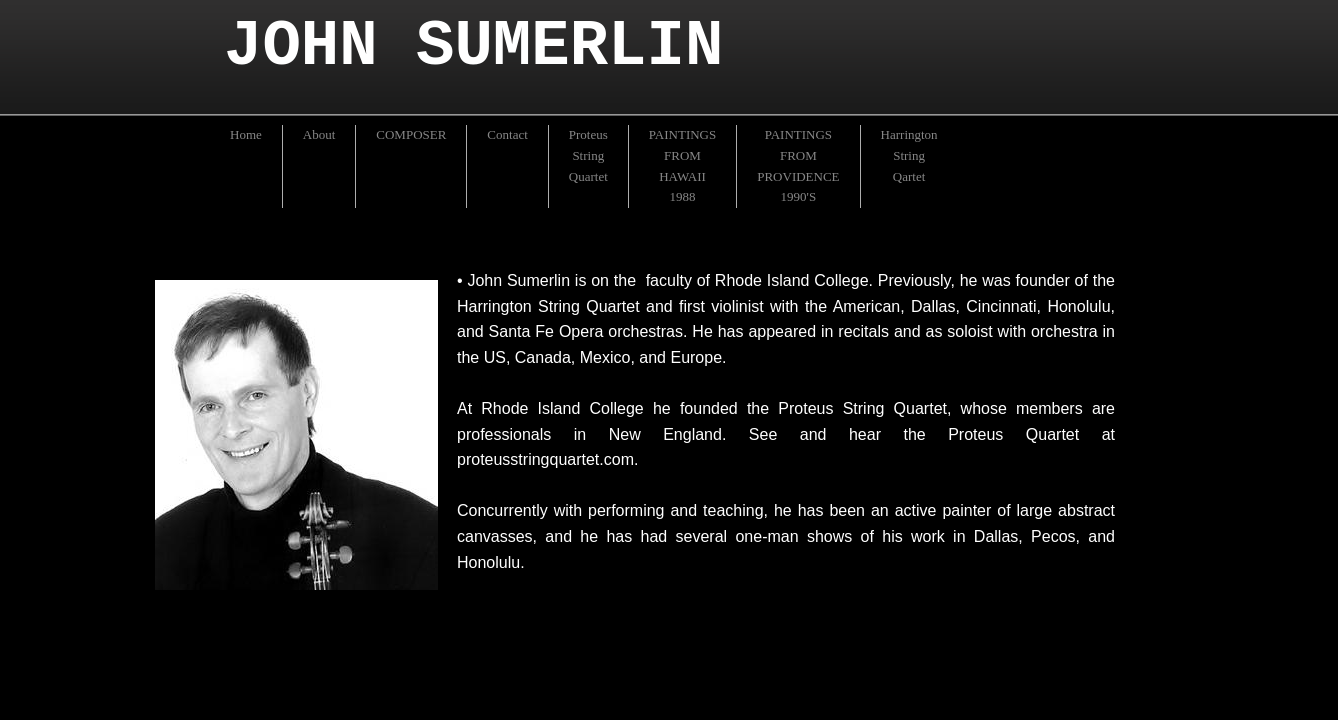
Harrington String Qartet (909, 155)
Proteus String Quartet (588, 155)
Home (246, 134)
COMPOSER (411, 134)
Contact (507, 134)
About (319, 134)
